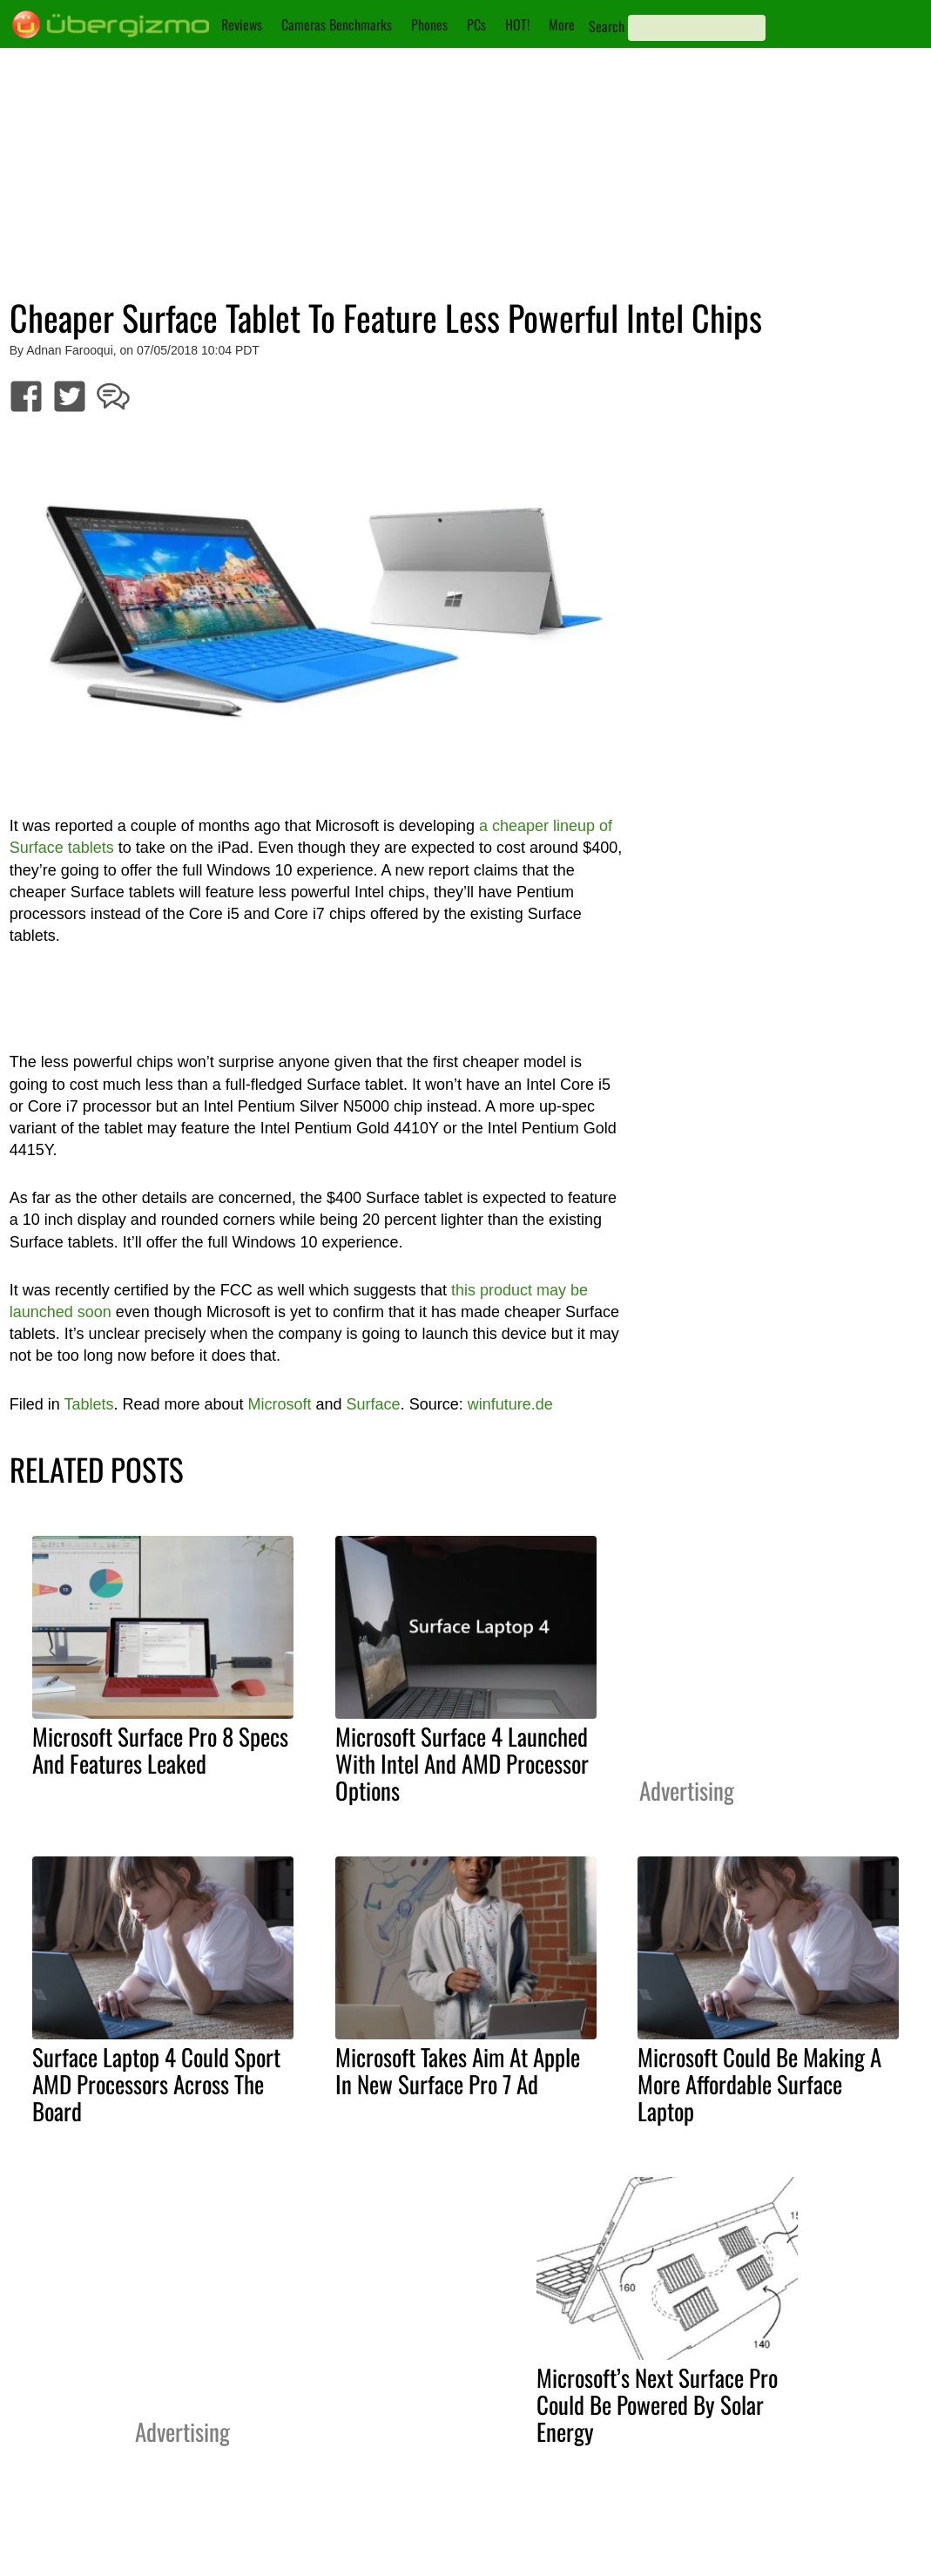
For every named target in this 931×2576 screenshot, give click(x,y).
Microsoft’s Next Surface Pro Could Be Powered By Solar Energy (657, 2404)
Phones (429, 24)
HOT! (517, 24)
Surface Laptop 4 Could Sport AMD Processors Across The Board (156, 2083)
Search (606, 26)
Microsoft (280, 1404)
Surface (374, 1404)
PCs (476, 24)
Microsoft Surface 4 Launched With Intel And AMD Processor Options (462, 1763)
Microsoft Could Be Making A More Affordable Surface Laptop (759, 2083)
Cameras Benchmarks (336, 24)
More (562, 24)
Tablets (88, 1404)
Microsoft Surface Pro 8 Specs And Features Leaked (160, 1750)
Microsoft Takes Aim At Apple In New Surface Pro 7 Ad (457, 2070)
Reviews (241, 24)
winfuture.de (510, 1404)
